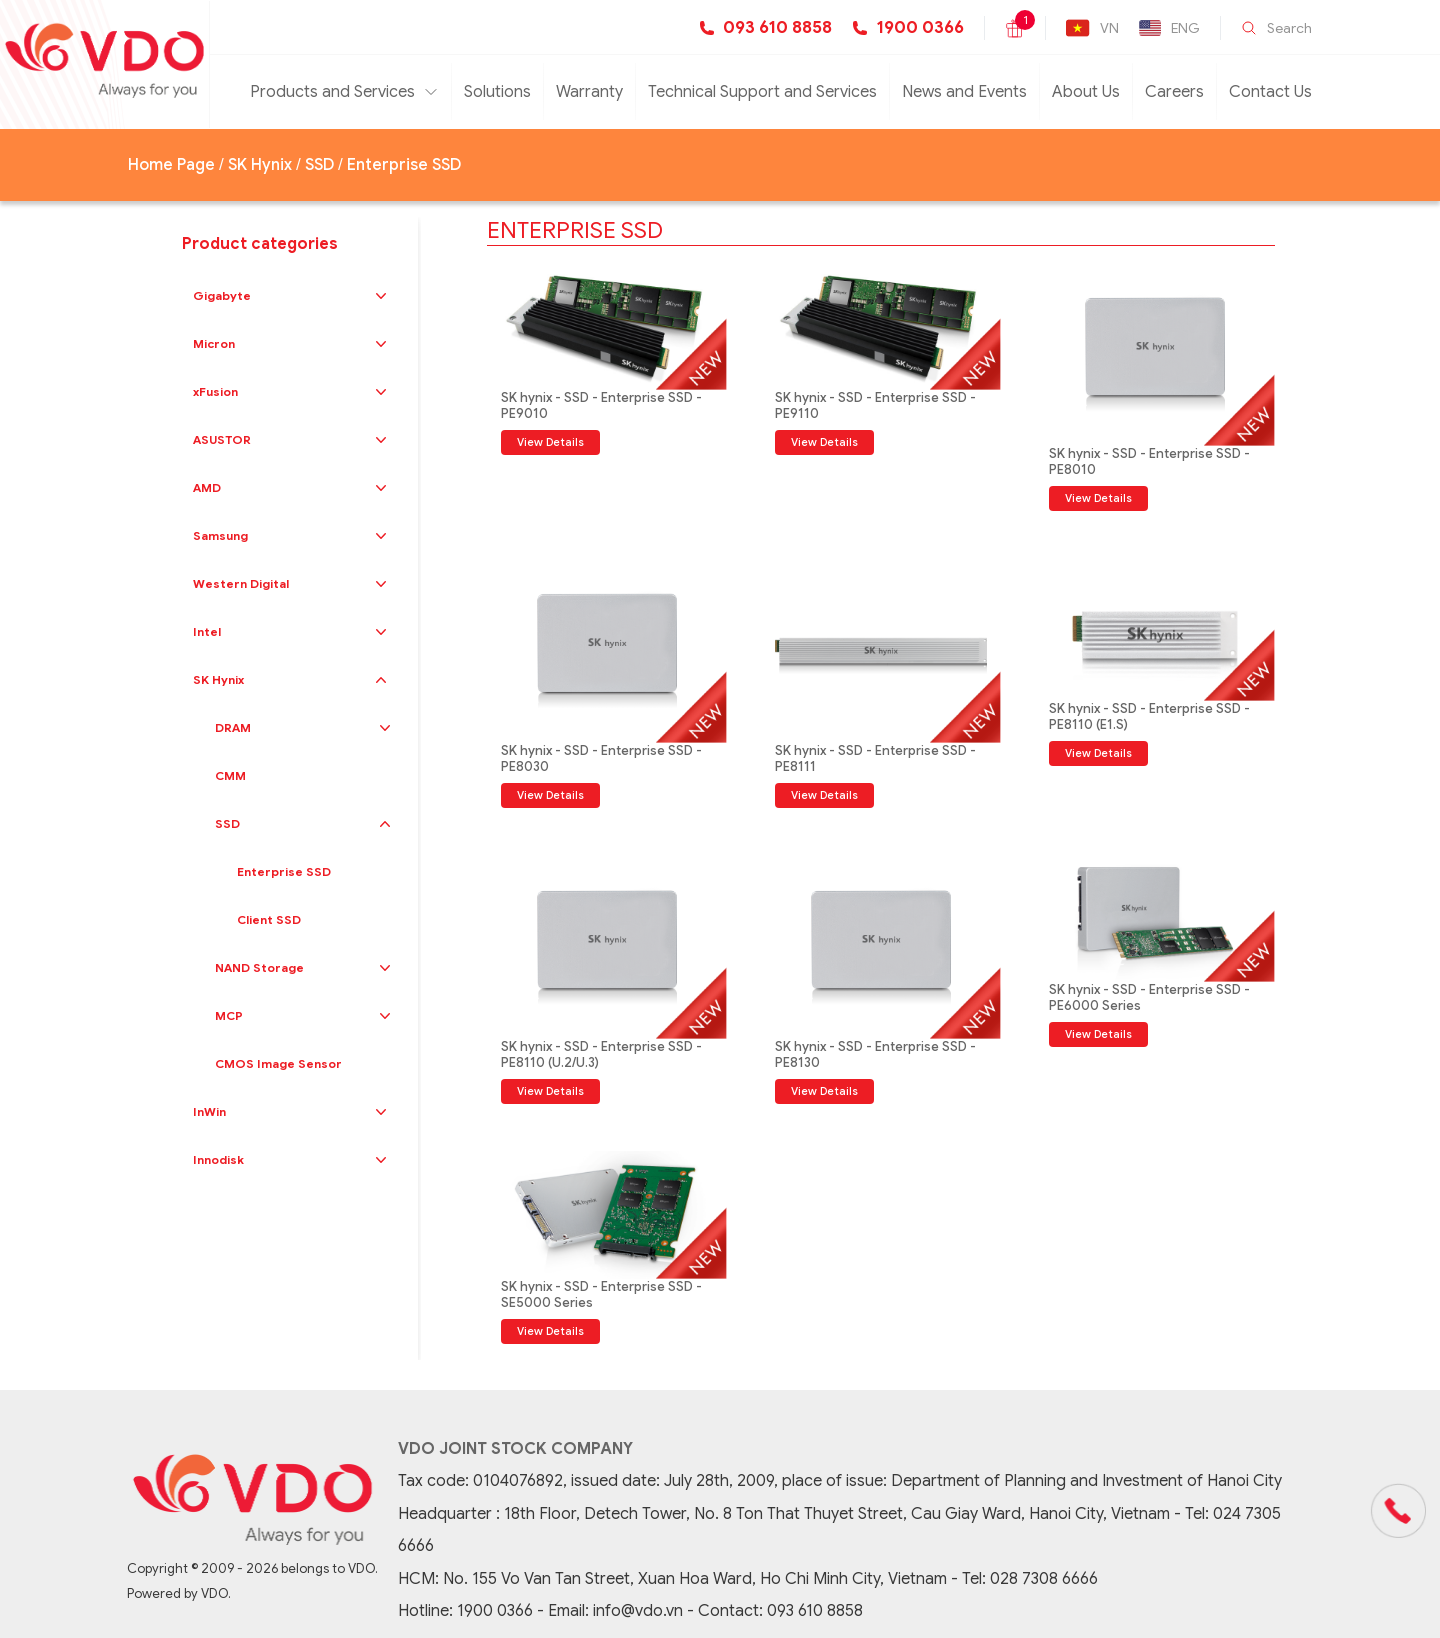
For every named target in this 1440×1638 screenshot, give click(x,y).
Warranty (589, 92)
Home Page (171, 165)
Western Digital (241, 583)
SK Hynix (260, 165)
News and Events (964, 92)
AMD (207, 487)
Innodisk (218, 1159)
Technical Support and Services (762, 92)
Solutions (497, 92)
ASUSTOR (222, 439)
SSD (319, 165)
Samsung (220, 535)
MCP (229, 1015)
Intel (207, 631)
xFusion (215, 391)
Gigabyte (222, 295)
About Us (1086, 92)
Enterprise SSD (404, 165)
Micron (214, 343)
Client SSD (269, 919)
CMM (230, 775)
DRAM (233, 727)
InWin (209, 1111)
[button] (381, 296)
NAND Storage (259, 967)
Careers (1174, 92)
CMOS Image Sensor (278, 1063)
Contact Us (1270, 92)
